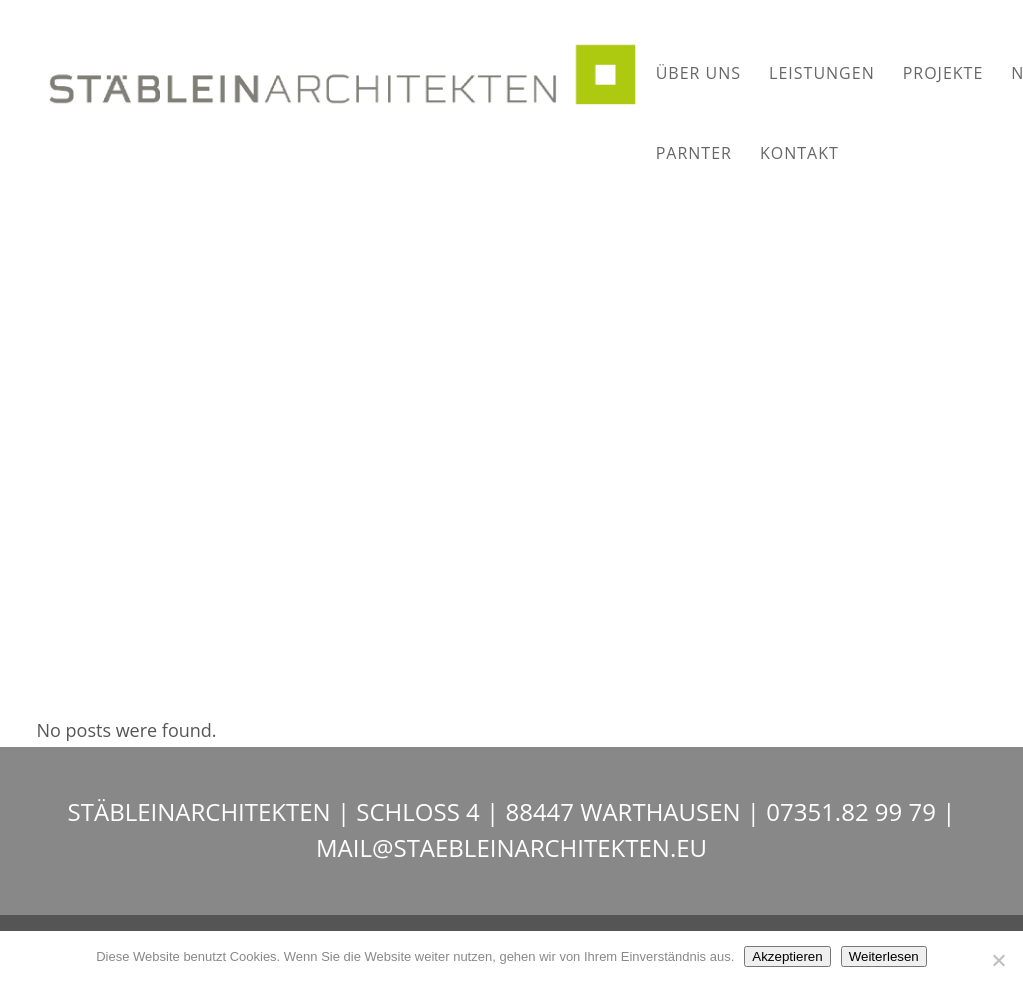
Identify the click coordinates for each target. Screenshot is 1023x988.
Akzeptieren (787, 956)
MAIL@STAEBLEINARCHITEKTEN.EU (511, 847)
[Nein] (998, 960)
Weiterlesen (884, 956)
